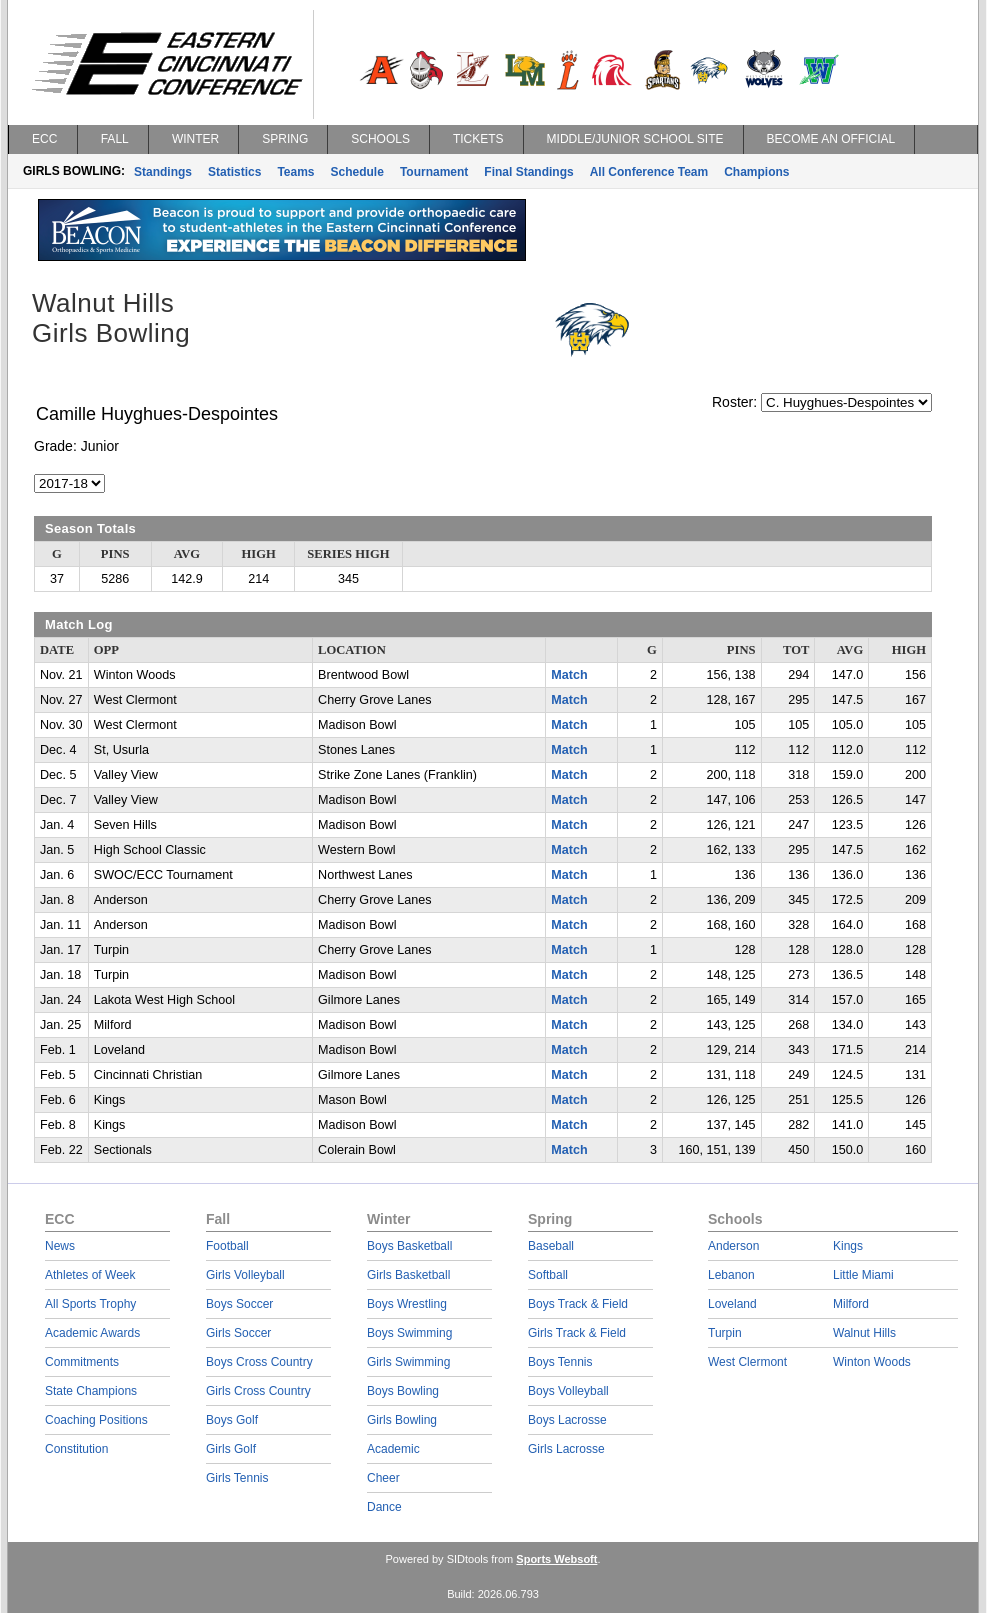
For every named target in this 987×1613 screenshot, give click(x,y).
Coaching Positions (96, 1420)
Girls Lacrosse (566, 1449)
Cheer (383, 1478)
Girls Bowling (402, 1420)
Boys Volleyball (568, 1391)
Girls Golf (231, 1449)
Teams (295, 172)
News (60, 1246)
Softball (548, 1275)
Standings (163, 172)
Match (569, 675)
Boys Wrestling (407, 1304)
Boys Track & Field (578, 1304)
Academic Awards (92, 1333)
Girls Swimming (408, 1362)
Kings (848, 1246)
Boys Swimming (409, 1333)
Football (227, 1246)
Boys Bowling (403, 1391)
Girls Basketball (408, 1275)
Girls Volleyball (245, 1275)
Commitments (82, 1362)
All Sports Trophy (90, 1304)
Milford (851, 1304)
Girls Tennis (237, 1478)
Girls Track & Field (577, 1333)
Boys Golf (232, 1420)
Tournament (434, 172)
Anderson (733, 1246)
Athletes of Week (90, 1275)
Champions (756, 172)
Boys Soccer (239, 1304)
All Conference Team (649, 172)
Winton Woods (872, 1362)
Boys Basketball (409, 1246)
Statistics (234, 172)
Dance (384, 1507)
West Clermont (747, 1362)
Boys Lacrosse (567, 1420)
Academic (393, 1449)
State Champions (91, 1391)
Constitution (76, 1449)
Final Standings (528, 172)
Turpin (725, 1333)
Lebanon (731, 1275)
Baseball (551, 1246)
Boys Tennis (560, 1362)
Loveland (732, 1304)
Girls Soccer (238, 1333)
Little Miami (863, 1275)
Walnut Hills (864, 1333)
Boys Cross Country (259, 1362)
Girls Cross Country (258, 1391)
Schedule (357, 172)
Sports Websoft (556, 1559)
